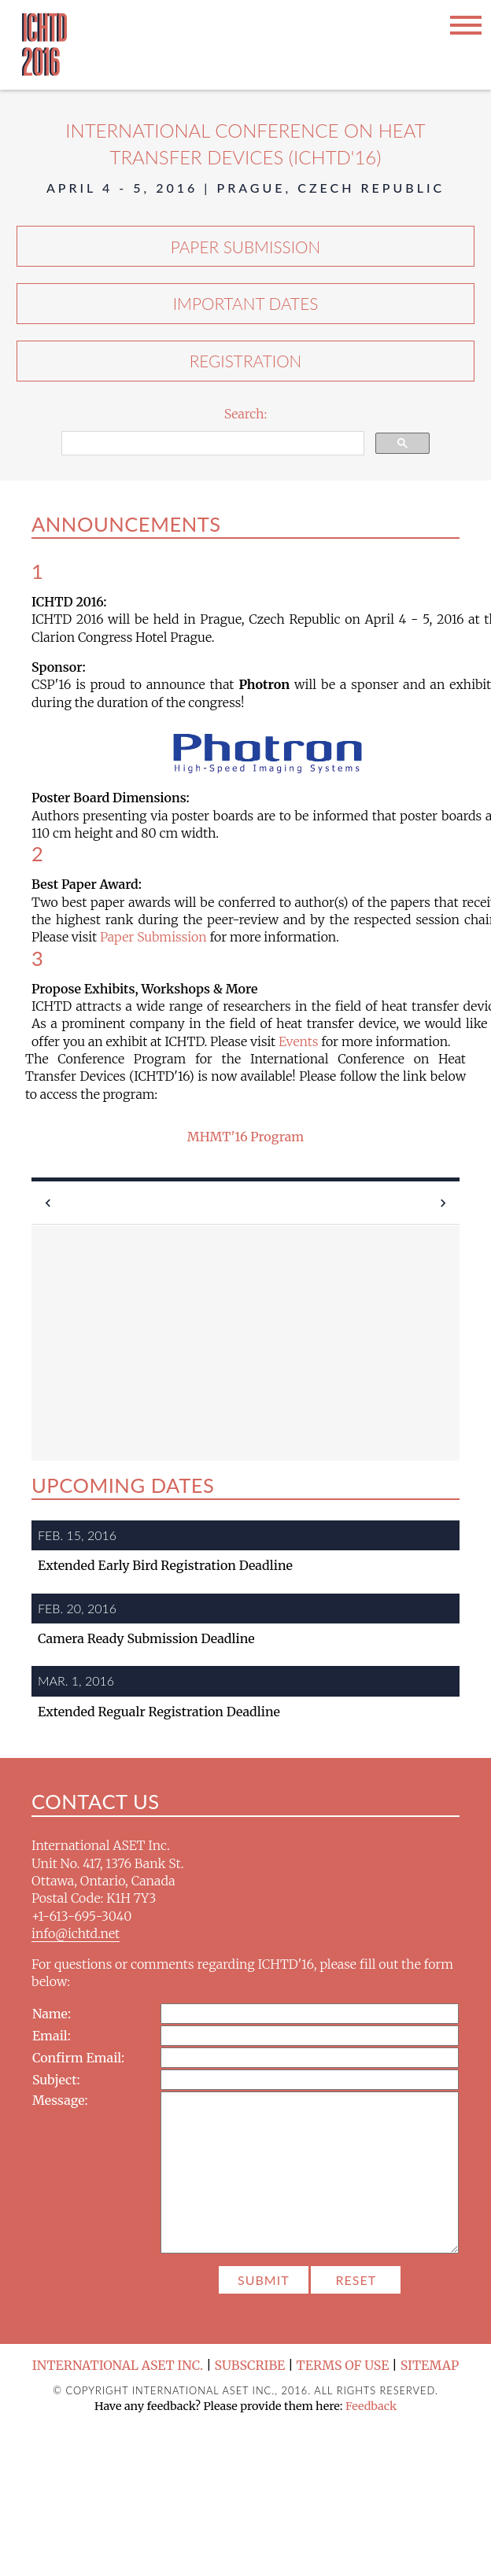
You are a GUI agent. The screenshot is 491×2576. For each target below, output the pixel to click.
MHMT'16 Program (245, 1136)
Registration (246, 360)
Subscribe (250, 2365)
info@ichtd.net (75, 1933)
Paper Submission (246, 246)
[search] (211, 443)
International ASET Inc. (118, 2365)
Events (298, 1041)
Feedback (371, 2406)
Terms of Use (343, 2365)
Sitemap (430, 2365)
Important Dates (246, 303)
